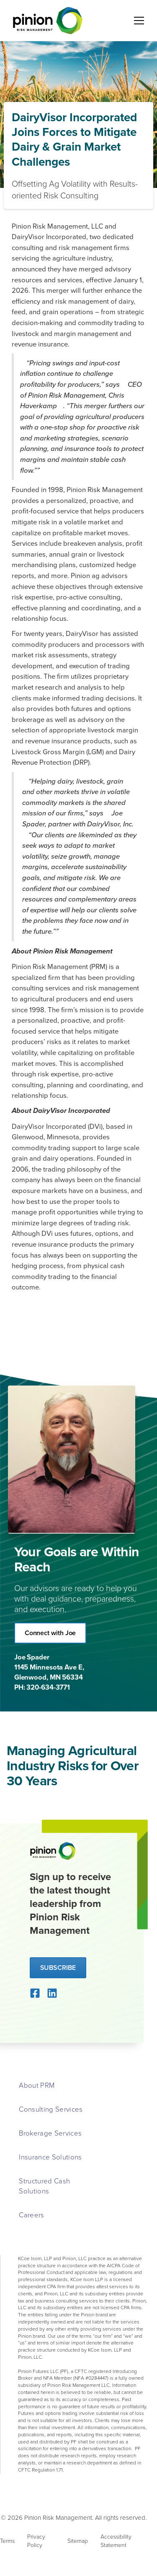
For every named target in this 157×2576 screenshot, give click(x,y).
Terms (7, 2541)
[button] (137, 20)
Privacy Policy (36, 2540)
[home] (45, 20)
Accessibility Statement (115, 2540)
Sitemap (77, 2541)
